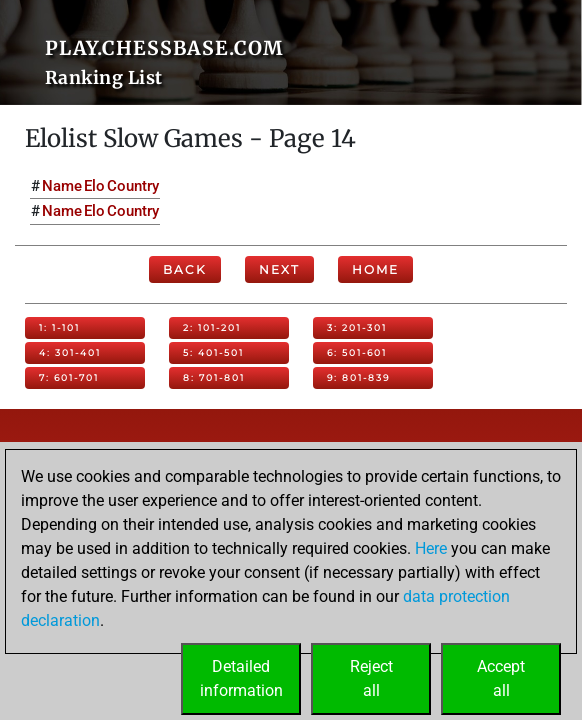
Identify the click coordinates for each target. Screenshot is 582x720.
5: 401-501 (213, 352)
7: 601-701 (69, 377)
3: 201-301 (357, 327)
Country (133, 186)
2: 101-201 (212, 327)
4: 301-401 (70, 352)
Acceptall (501, 678)
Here (431, 548)
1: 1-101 (59, 327)
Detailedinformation (241, 678)
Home (375, 269)
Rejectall (371, 678)
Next (279, 269)
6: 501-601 (357, 352)
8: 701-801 (214, 377)
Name (62, 186)
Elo (94, 186)
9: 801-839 (358, 377)
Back (185, 269)
